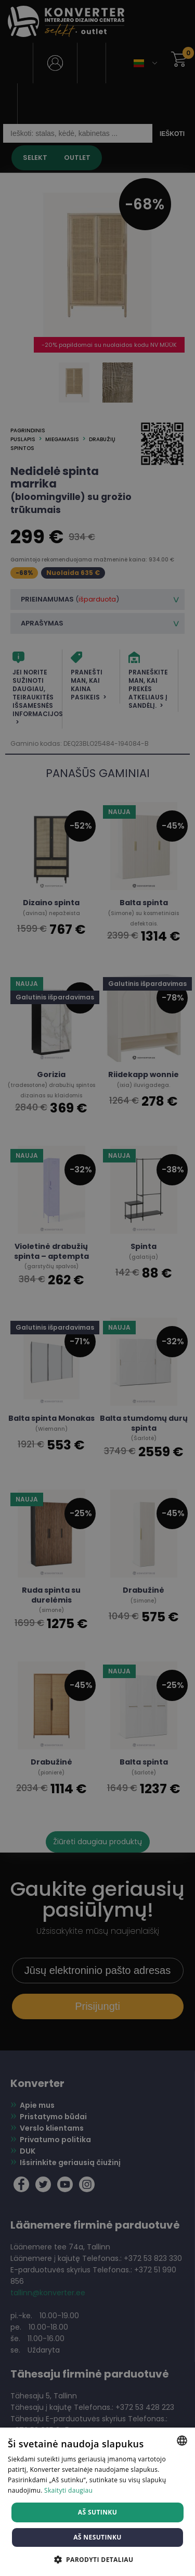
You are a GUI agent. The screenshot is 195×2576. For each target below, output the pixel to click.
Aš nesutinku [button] (97, 2537)
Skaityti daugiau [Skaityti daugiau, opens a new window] (68, 2490)
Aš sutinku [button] (97, 2512)
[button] (98, 2559)
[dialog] (97, 1288)
